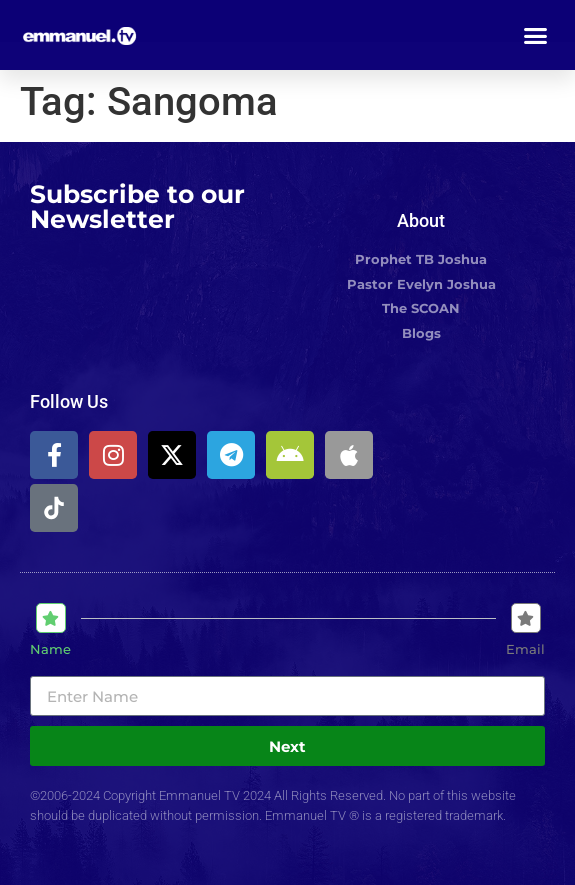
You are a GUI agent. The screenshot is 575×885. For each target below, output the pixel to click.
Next (287, 746)
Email (525, 649)
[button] (536, 35)
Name (50, 649)
